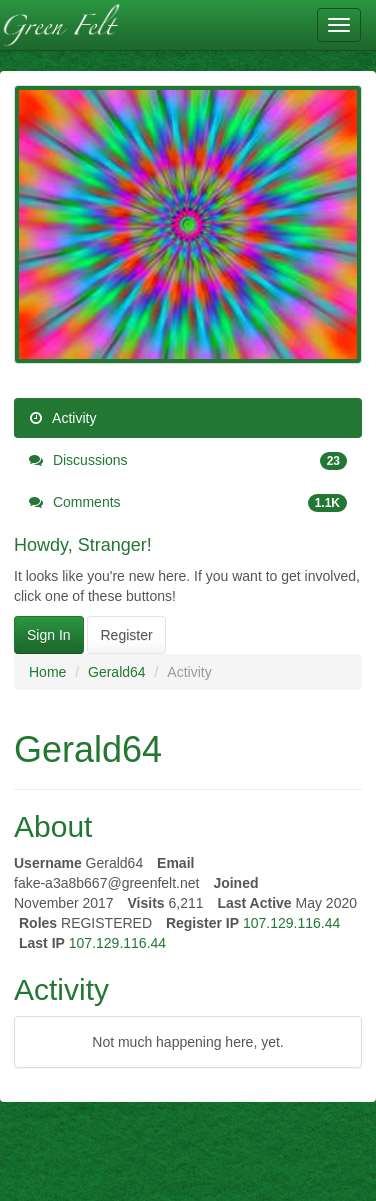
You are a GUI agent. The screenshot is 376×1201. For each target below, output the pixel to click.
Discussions (188, 460)
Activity (62, 418)
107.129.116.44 (291, 923)
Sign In (49, 635)
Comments (188, 502)
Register (126, 635)
